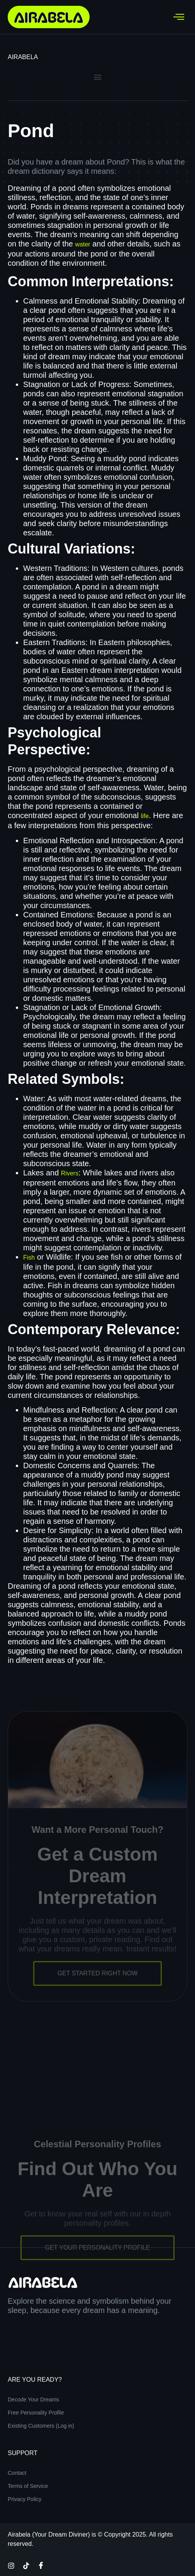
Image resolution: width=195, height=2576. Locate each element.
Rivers (69, 1173)
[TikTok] (26, 2565)
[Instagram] (11, 2565)
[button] (97, 76)
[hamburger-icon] (178, 17)
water (82, 244)
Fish (29, 1257)
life (145, 816)
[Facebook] (40, 2565)
